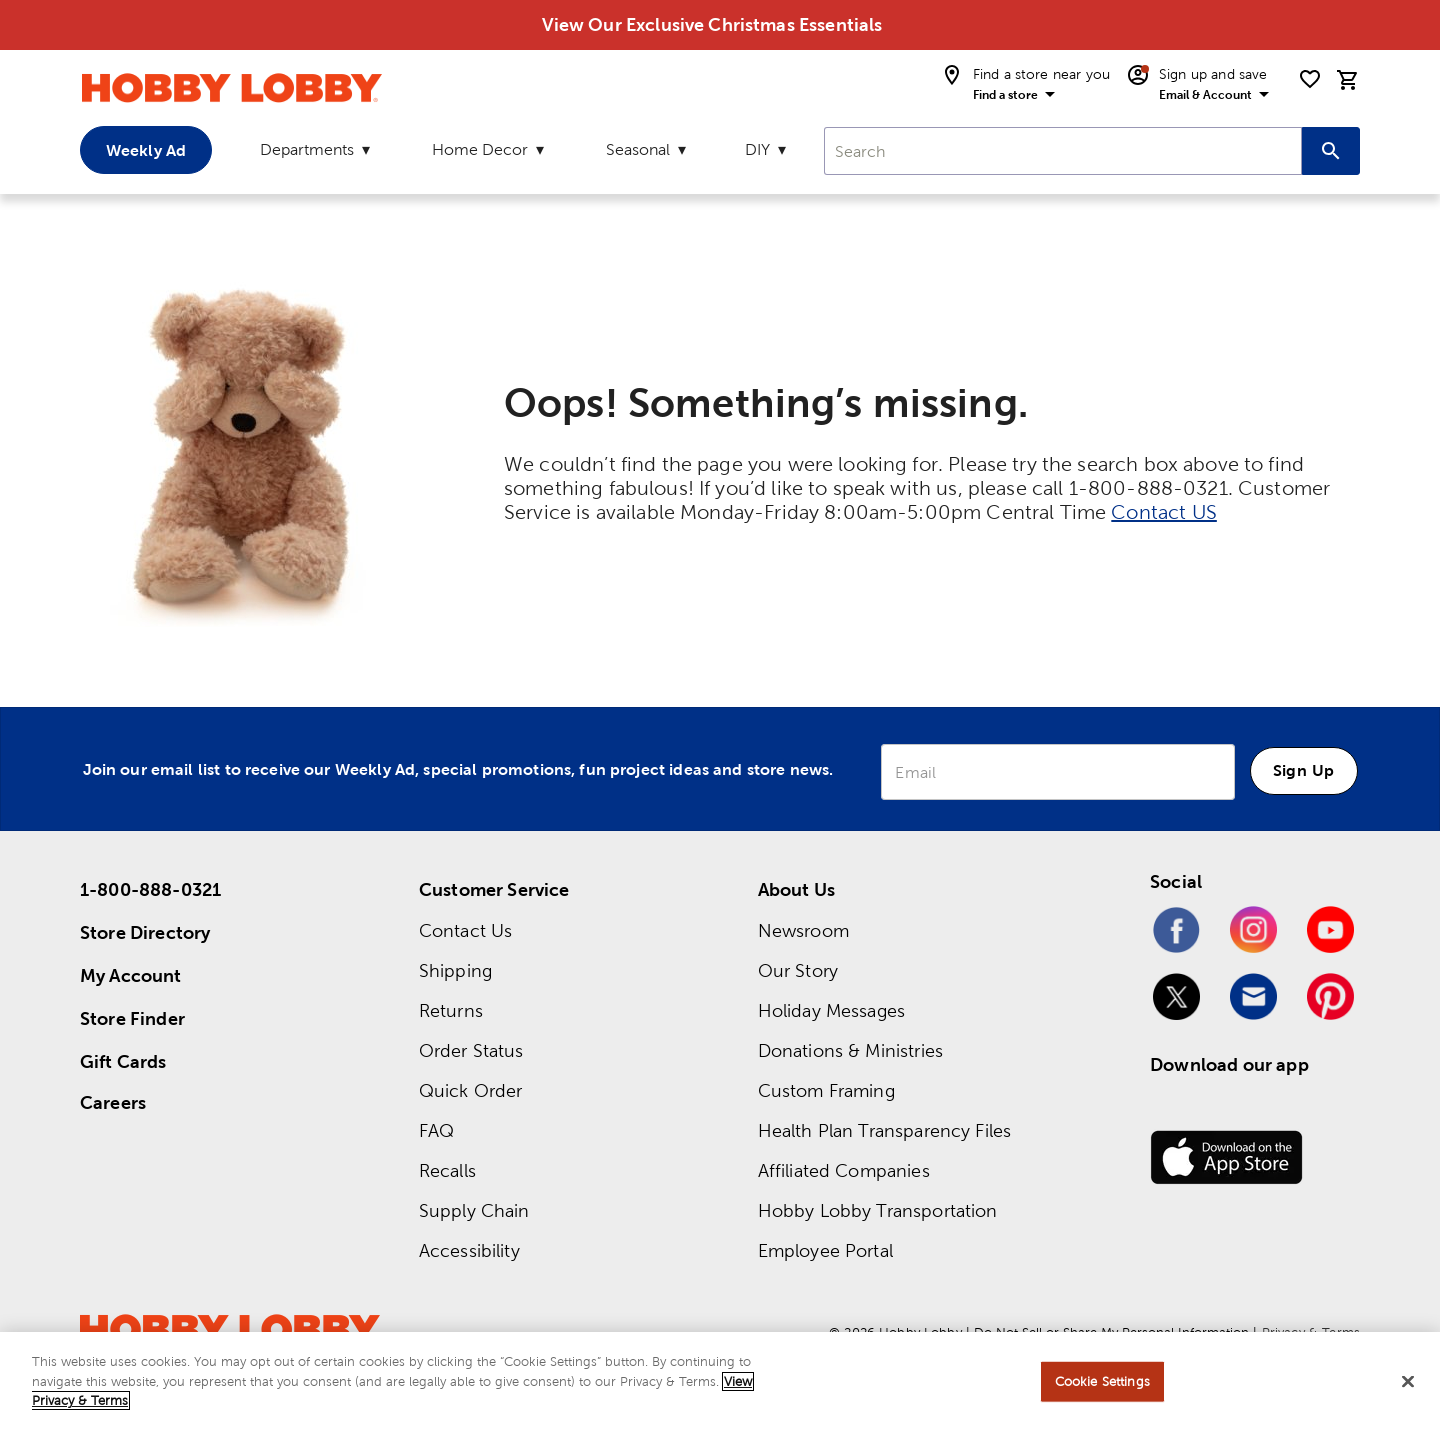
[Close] (1408, 1382)
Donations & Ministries (850, 1050)
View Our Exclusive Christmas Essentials (712, 24)
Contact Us (466, 930)
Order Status (471, 1050)
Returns (451, 1010)
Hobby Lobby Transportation (878, 1210)
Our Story (798, 970)
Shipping (455, 970)
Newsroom (803, 930)
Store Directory (145, 932)
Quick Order (471, 1090)
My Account (131, 975)
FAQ (436, 1130)
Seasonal (638, 149)
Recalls (447, 1170)
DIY (757, 149)
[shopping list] (1310, 79)
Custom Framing (826, 1090)
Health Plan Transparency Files (885, 1130)
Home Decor (480, 149)
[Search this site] (1331, 151)
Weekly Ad (146, 150)
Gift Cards (123, 1061)
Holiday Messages (831, 1010)
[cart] (1348, 80)
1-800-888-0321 (150, 889)
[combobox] (1063, 151)
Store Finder (132, 1018)
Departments (307, 149)
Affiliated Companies (844, 1170)
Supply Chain (474, 1210)
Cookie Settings (1102, 1381)
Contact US (1164, 512)
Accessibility (469, 1250)
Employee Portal (825, 1250)
